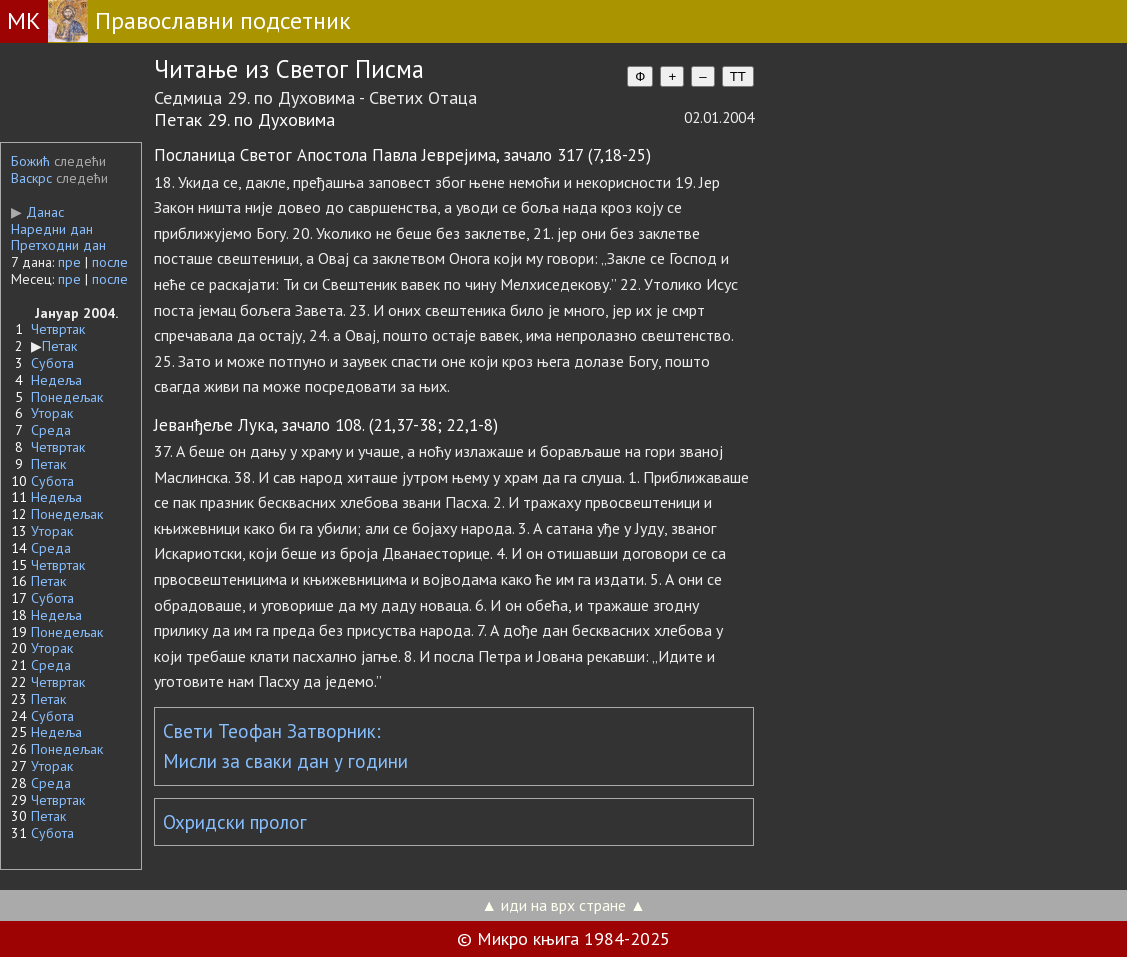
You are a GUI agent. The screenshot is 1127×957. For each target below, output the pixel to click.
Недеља (56, 380)
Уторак (52, 413)
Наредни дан (52, 229)
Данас (37, 212)
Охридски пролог (235, 822)
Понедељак (67, 397)
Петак (59, 346)
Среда (51, 430)
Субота (52, 363)
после (110, 262)
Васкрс (31, 178)
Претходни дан (58, 245)
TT (738, 76)
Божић (30, 161)
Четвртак (58, 329)
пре (69, 262)
